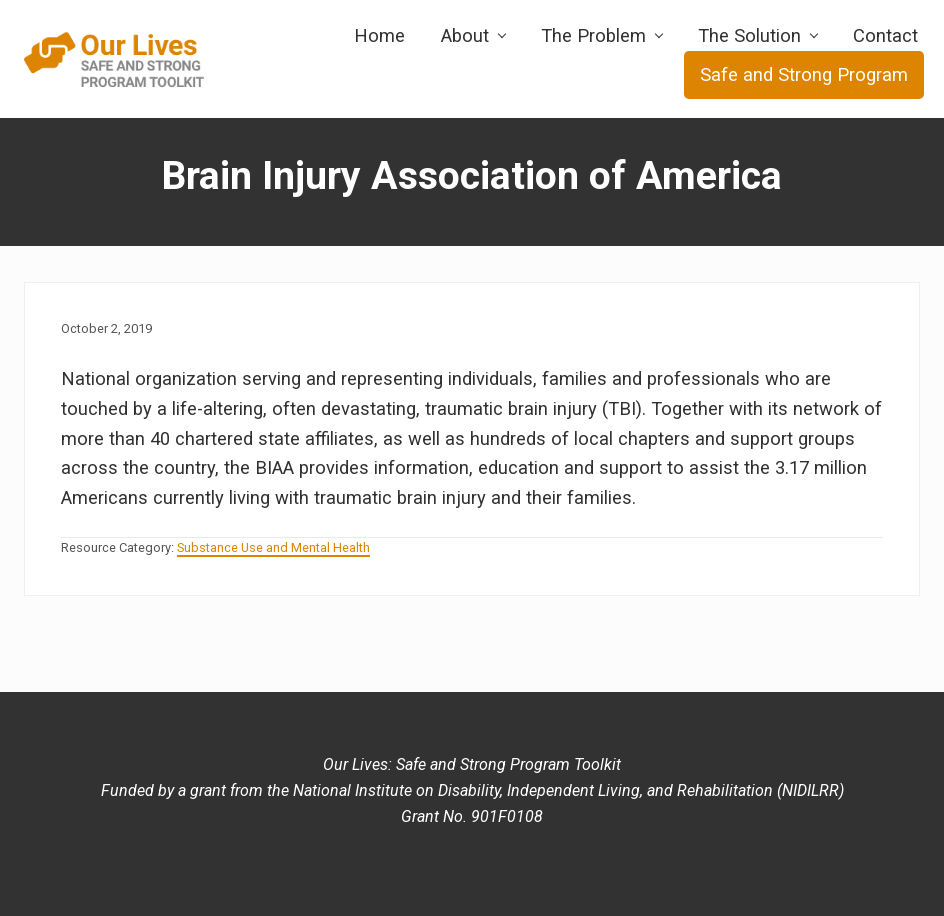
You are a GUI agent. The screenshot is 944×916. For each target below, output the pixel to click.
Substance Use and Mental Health (273, 547)
